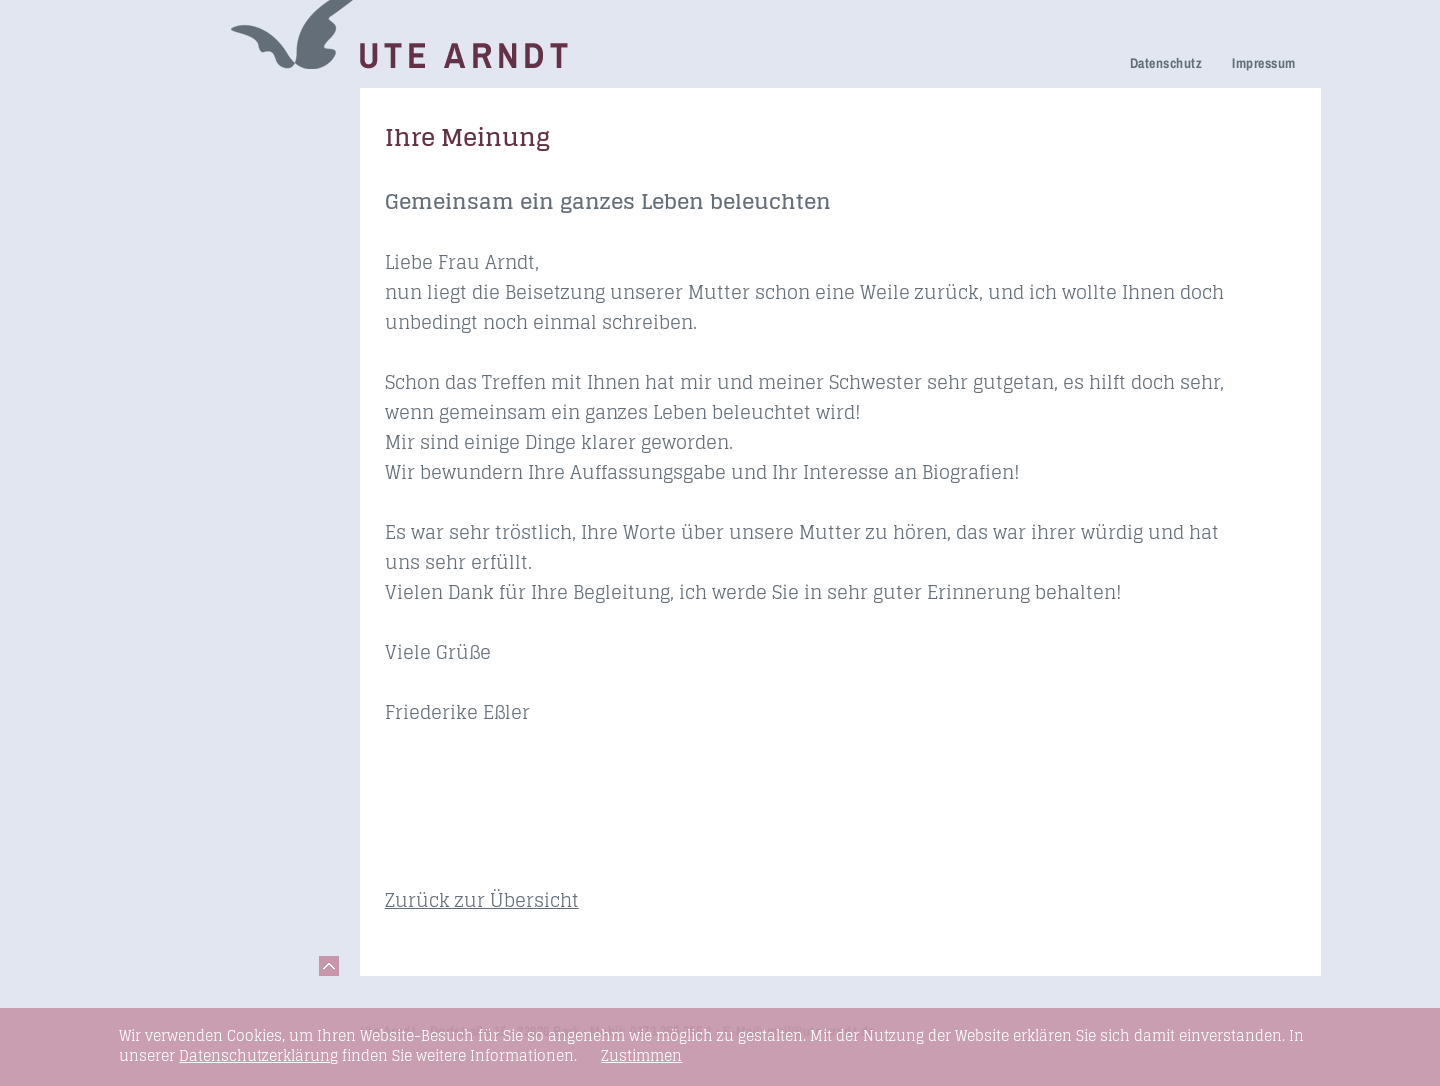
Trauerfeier (175, 192)
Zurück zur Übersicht (482, 900)
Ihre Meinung (183, 250)
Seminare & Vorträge (212, 392)
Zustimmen (641, 1056)
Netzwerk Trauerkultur (217, 136)
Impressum (1263, 63)
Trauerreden (180, 108)
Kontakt (163, 476)
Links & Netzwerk (199, 448)
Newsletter (174, 306)
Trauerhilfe (175, 164)
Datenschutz (1166, 63)
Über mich (173, 278)
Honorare (169, 334)
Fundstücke (178, 420)
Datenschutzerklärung (258, 1055)
